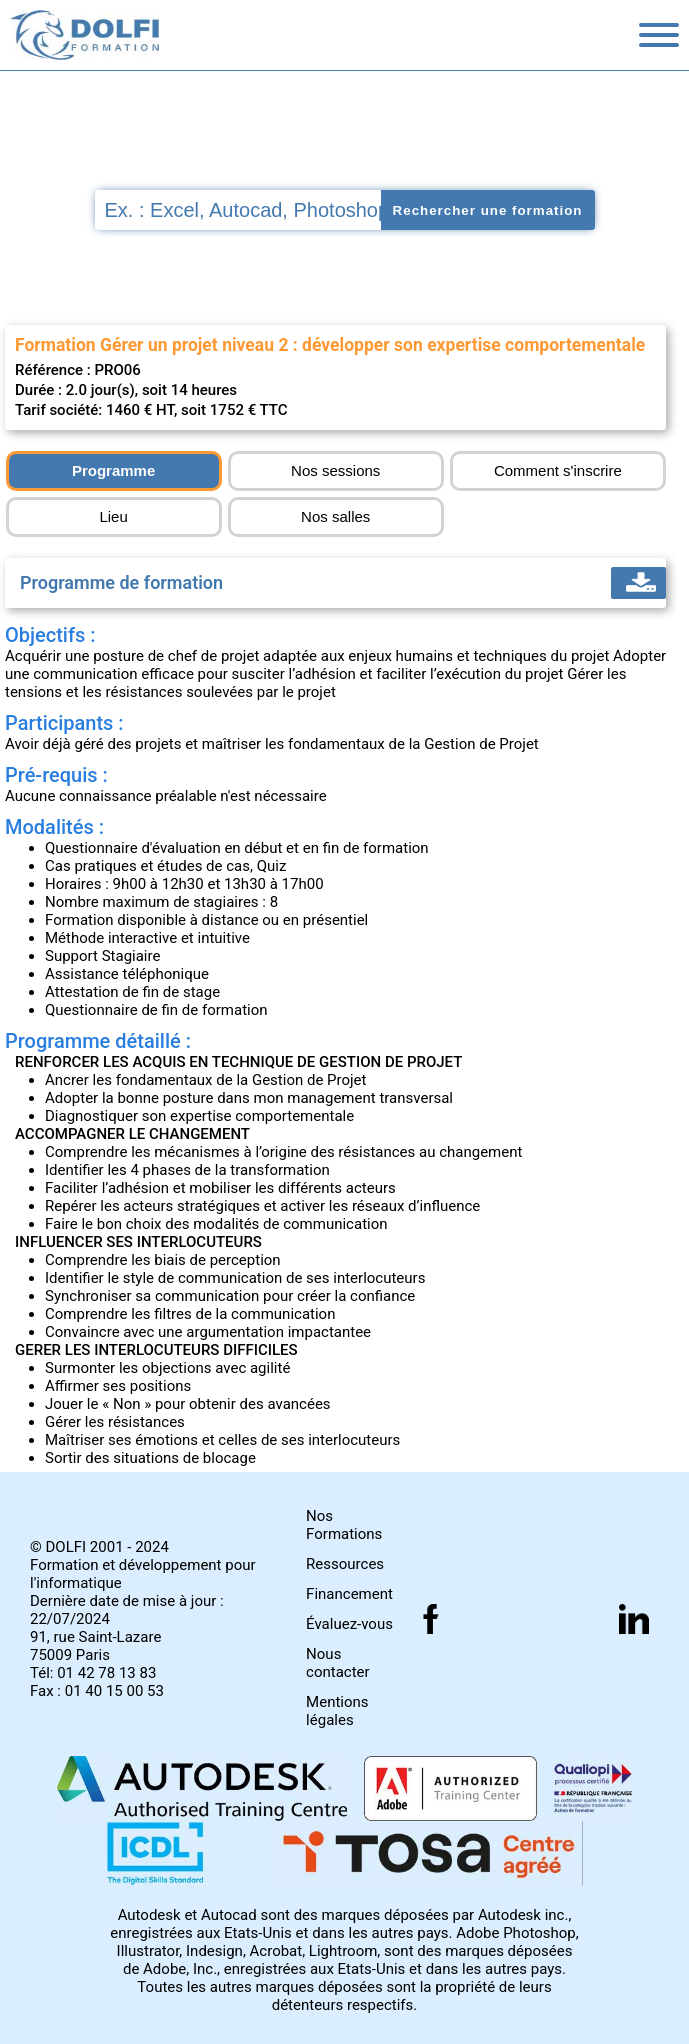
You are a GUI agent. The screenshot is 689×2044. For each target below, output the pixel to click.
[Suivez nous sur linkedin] (634, 1619)
